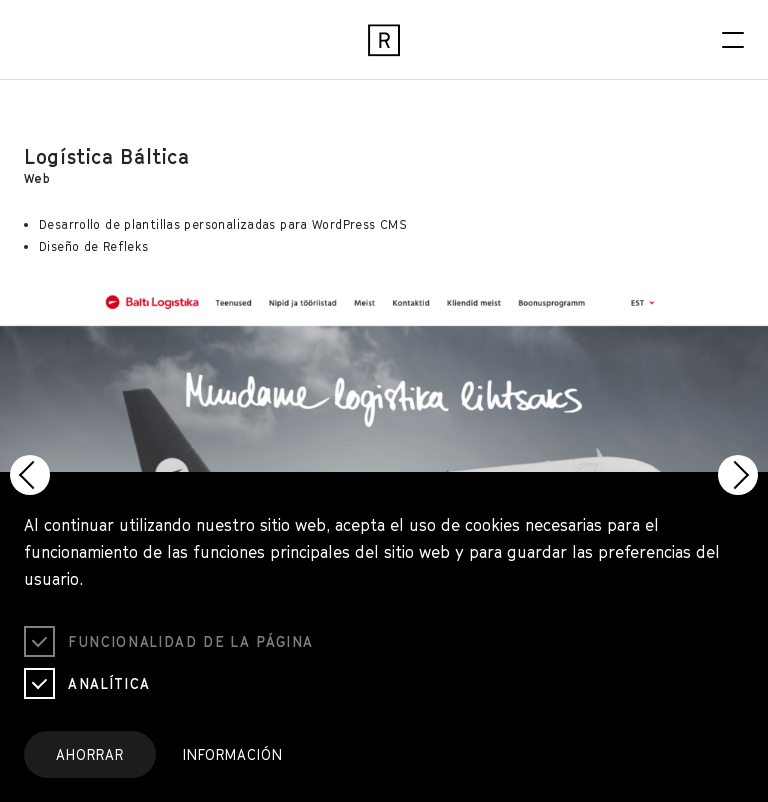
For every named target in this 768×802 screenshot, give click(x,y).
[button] (30, 475)
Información (233, 754)
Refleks (126, 246)
